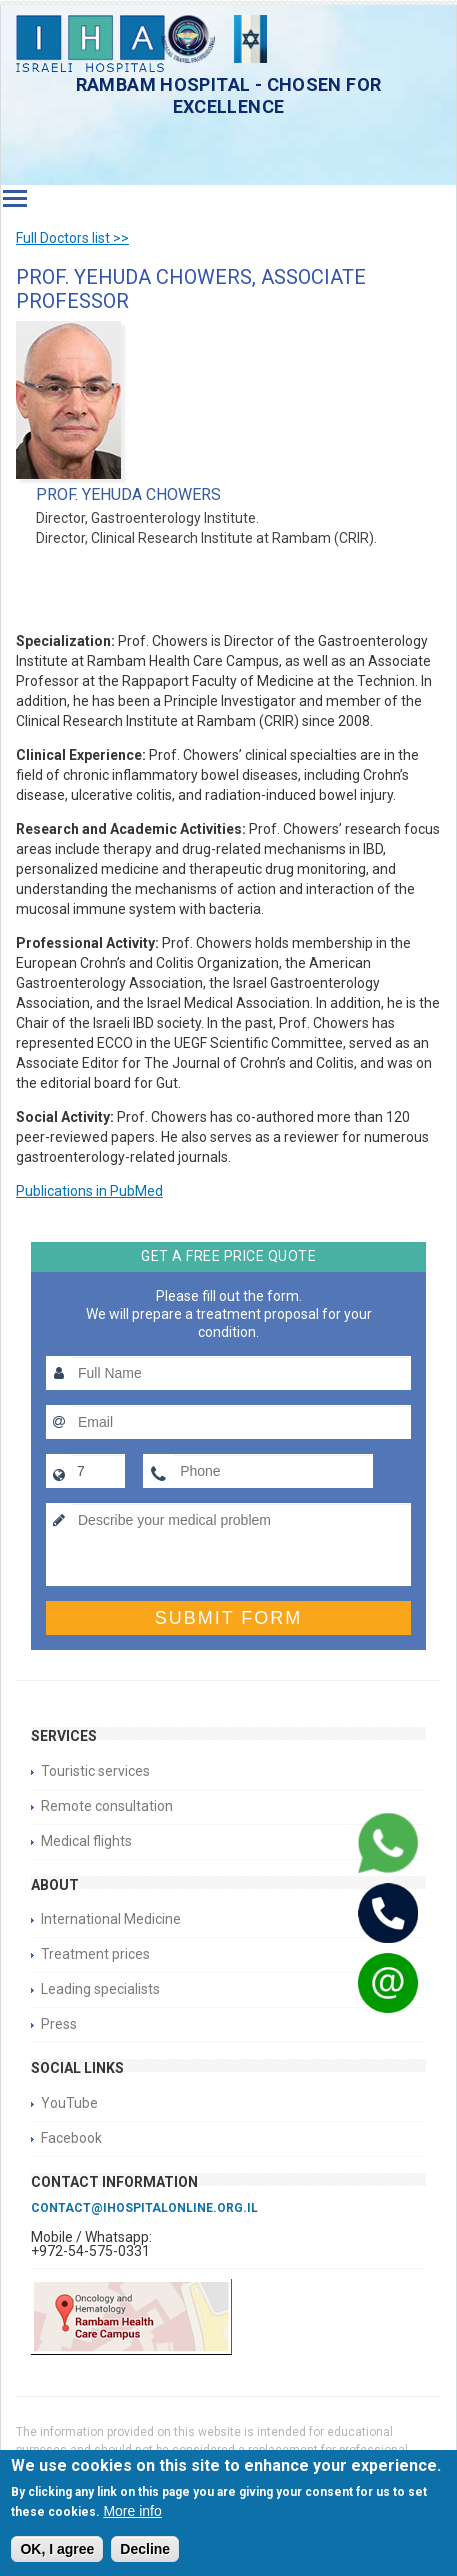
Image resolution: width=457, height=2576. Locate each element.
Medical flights (86, 1841)
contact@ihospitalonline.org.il (144, 2208)
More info (132, 2511)
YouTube (69, 2103)
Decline (145, 2549)
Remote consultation (107, 1806)
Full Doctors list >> (72, 238)
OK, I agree (57, 2549)
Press (59, 2024)
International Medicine (111, 1919)
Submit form (229, 1618)
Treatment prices (95, 1954)
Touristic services (95, 1771)
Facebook (71, 2138)
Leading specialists (100, 1989)
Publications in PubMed (89, 1191)
